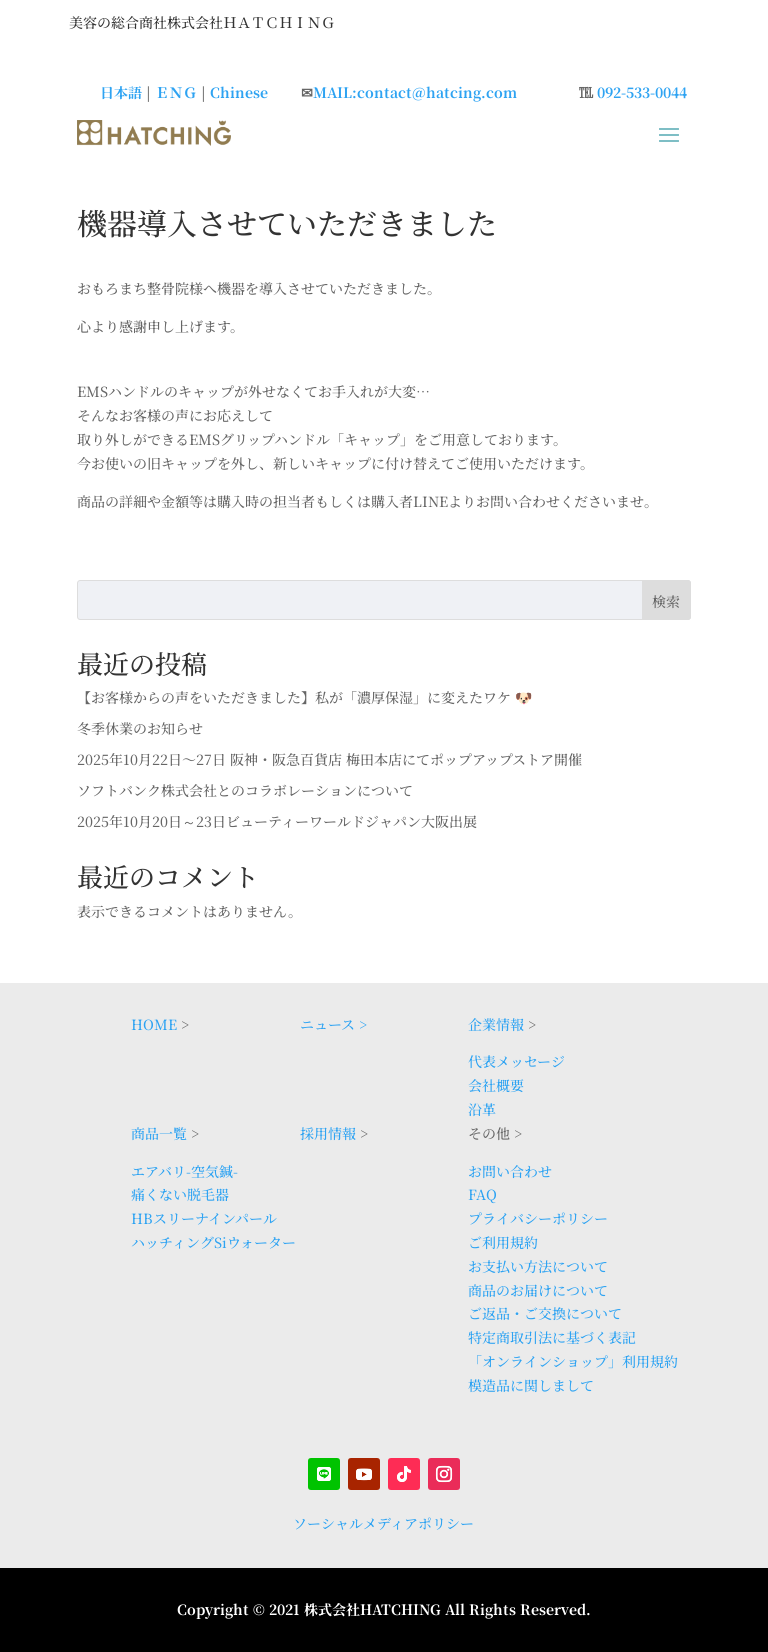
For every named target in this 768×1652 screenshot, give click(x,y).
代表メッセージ (516, 1061)
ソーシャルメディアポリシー (383, 1523)
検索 (666, 601)
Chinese (239, 92)
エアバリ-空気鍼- (184, 1171)
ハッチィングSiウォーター (213, 1242)
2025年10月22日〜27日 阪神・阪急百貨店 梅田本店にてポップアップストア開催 (329, 759)
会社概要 (496, 1085)
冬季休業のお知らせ (140, 728)
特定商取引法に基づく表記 (552, 1337)
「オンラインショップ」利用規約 (573, 1361)
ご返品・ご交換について (545, 1313)
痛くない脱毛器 (180, 1194)
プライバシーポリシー (538, 1218)
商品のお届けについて (538, 1290)
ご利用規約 (503, 1242)
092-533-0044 (642, 92)
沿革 (482, 1109)
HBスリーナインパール (204, 1218)
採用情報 (328, 1133)
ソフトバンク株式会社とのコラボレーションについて (245, 790)
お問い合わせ (510, 1171)
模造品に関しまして (531, 1385)
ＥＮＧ (176, 92)
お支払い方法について (538, 1266)
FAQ (482, 1194)
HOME (154, 1024)
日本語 (121, 92)
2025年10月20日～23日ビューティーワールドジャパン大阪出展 (277, 821)
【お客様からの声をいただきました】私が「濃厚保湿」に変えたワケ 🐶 (304, 697)
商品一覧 (159, 1133)
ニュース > (333, 1024)
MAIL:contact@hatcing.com (415, 92)
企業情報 (496, 1024)
